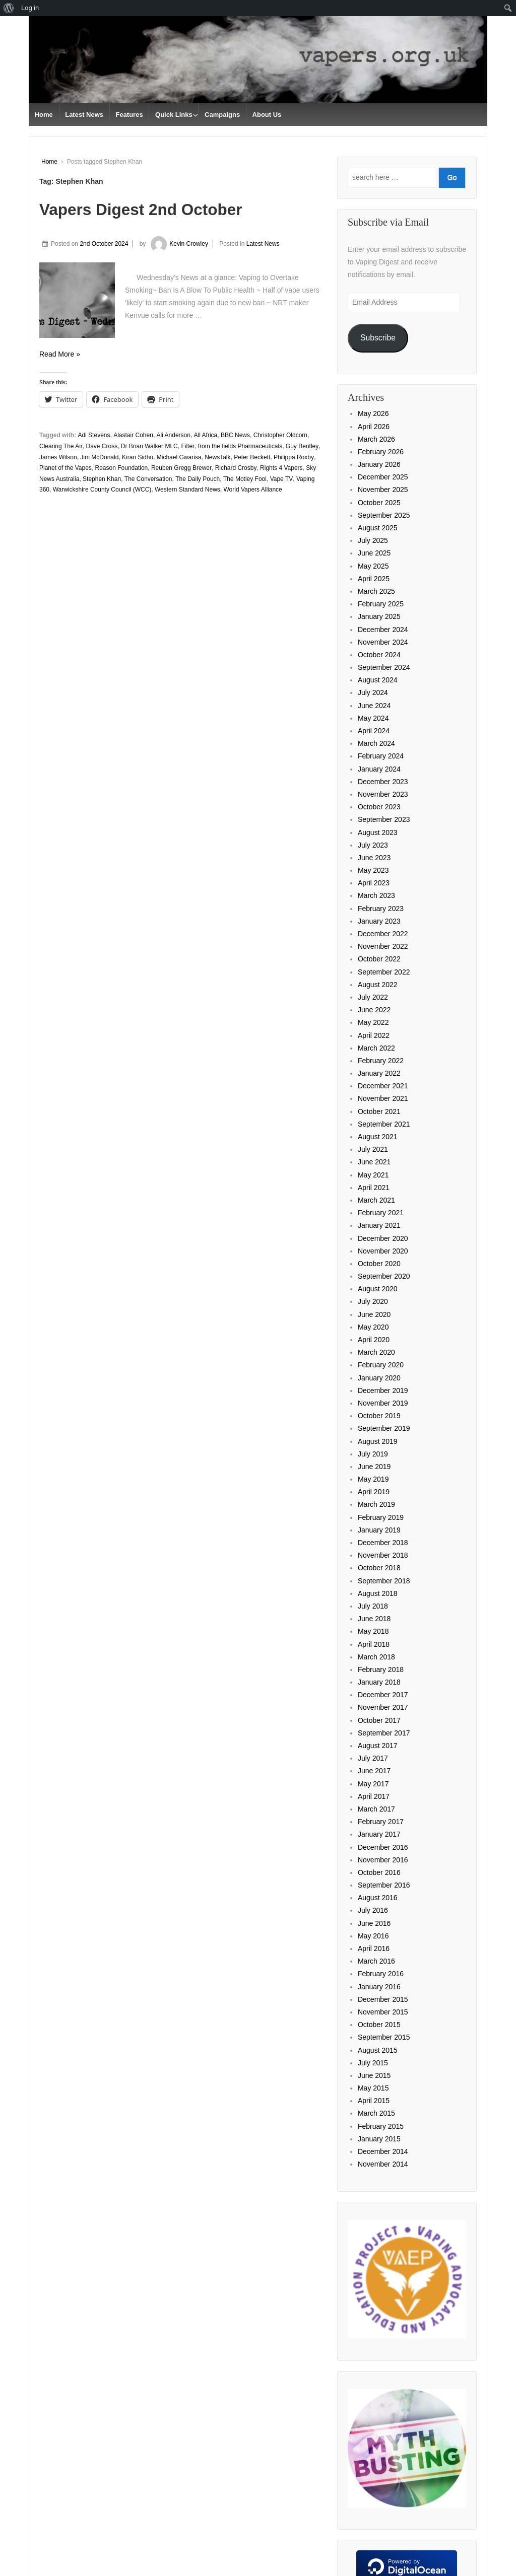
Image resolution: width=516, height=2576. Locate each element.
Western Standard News (187, 489)
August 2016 (378, 1898)
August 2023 (378, 832)
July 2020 (373, 1301)
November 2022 (383, 946)
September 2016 (384, 1885)
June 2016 (374, 1923)
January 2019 (379, 1530)
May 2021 (373, 1175)
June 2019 (374, 1467)
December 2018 (383, 1543)
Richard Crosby (236, 467)
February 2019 (381, 1517)
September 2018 (384, 1581)
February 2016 (381, 1974)
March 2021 (376, 1200)
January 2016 (379, 1987)
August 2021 (378, 1137)
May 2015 (373, 2088)
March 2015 (376, 2113)
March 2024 (376, 743)
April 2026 (374, 427)
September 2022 (384, 972)
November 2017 (383, 1707)
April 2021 (374, 1187)
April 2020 (374, 1340)
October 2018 (379, 1568)
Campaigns (222, 114)
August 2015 (378, 2050)
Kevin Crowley (178, 243)
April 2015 (374, 2101)
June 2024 (374, 706)
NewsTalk (217, 457)
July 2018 (373, 1606)
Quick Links (173, 114)
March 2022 (376, 1048)
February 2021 (381, 1213)
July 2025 (373, 540)
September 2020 (384, 1276)
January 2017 (379, 1834)
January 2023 (379, 921)
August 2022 (378, 985)
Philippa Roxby (294, 457)
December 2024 (383, 629)
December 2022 (383, 934)
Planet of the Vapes (65, 467)
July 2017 (373, 1758)
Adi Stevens (94, 435)
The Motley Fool (245, 478)
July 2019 (373, 1454)
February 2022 (381, 1061)
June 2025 (374, 553)
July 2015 (373, 2063)
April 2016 (374, 1948)
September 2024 (384, 667)
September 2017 (384, 1733)
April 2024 (374, 731)
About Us (267, 114)
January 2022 (379, 1073)
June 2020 (374, 1314)
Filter (188, 446)
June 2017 (374, 1771)
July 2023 (373, 845)
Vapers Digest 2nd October (140, 209)
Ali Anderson (173, 435)
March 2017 (376, 1809)
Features (129, 114)
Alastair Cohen (133, 435)
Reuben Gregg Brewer (181, 467)
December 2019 (383, 1390)
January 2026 (379, 464)
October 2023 (379, 807)
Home (44, 114)
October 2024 (379, 655)
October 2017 (379, 1720)
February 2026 (381, 452)
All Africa (206, 435)
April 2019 (374, 1492)
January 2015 (379, 2139)
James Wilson (58, 457)
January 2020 (379, 1378)
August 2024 (378, 680)
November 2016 (383, 1860)
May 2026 (373, 413)
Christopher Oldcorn (280, 435)
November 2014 (383, 2164)
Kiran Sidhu (137, 457)
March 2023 (376, 895)
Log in (30, 8)
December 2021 (383, 1086)
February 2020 (381, 1365)
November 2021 (383, 1098)
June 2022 (374, 1010)
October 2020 (379, 1264)
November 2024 (383, 642)
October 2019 (379, 1416)
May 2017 (373, 1784)
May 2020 (373, 1327)
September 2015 (384, 2037)
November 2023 (383, 794)
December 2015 (383, 1999)
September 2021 (384, 1124)
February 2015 (381, 2126)
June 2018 (374, 1619)
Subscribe (378, 337)
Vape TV (281, 478)
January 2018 (379, 1682)
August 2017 (378, 1746)
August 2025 (378, 528)
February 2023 (381, 908)
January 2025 (379, 616)
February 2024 (381, 756)
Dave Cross (102, 446)
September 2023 (384, 819)
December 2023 (383, 782)
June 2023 (374, 858)
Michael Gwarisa (179, 457)
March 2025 (376, 591)
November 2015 (383, 2012)
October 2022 (379, 959)
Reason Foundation (121, 467)
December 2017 (383, 1695)
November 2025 (383, 489)
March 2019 (376, 1504)
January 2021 (379, 1225)
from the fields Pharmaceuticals (240, 446)
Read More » (59, 354)
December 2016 (383, 1847)
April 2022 (374, 1035)
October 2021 (379, 1111)
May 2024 (373, 718)
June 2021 (374, 1162)
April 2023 (374, 883)
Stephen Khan (102, 478)
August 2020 (378, 1289)
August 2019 (378, 1441)
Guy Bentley (302, 446)
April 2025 (374, 579)
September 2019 (384, 1428)
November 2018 (383, 1555)
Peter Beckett (252, 457)
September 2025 (384, 515)
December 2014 (383, 2151)
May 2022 (373, 1022)
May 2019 (373, 1479)
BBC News (235, 435)
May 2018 (373, 1631)
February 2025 (381, 604)
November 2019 (383, 1403)
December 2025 (383, 477)
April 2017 (374, 1796)
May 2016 (373, 1936)
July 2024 (373, 692)
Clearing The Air (61, 446)
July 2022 (373, 997)
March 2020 (376, 1352)
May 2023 (373, 870)
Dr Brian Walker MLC (149, 446)
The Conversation (148, 478)
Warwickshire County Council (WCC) (102, 489)
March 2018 (376, 1657)
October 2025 (379, 503)
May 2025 (373, 566)
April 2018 (374, 1644)
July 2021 (373, 1149)
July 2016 (373, 1910)
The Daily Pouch (197, 478)
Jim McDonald (99, 457)
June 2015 (374, 2075)
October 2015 (379, 2025)
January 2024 (379, 769)
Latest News (84, 114)
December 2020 (383, 1238)
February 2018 (381, 1669)
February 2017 (381, 1822)
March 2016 (376, 1961)
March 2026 (376, 439)
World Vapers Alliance (252, 489)
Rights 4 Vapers (281, 467)
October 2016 (379, 1872)
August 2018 (378, 1593)
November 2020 (383, 1251)
